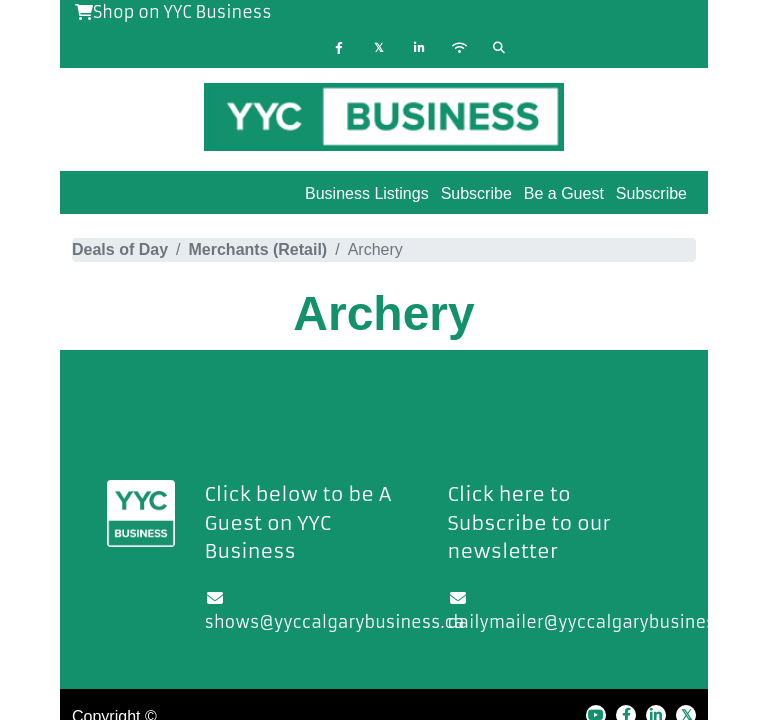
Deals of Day (120, 249)
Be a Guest (564, 193)
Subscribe (651, 193)
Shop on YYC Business (173, 12)
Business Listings (367, 193)
